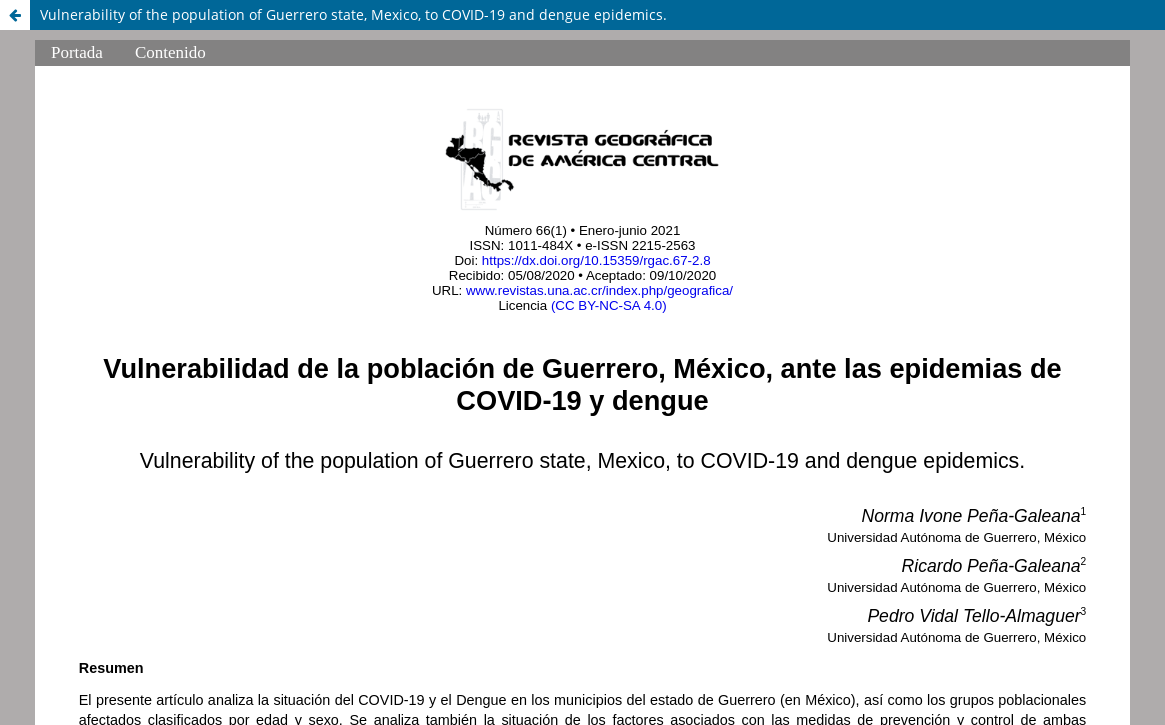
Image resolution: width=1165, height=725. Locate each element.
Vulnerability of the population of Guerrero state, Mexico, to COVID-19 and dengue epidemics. (353, 14)
